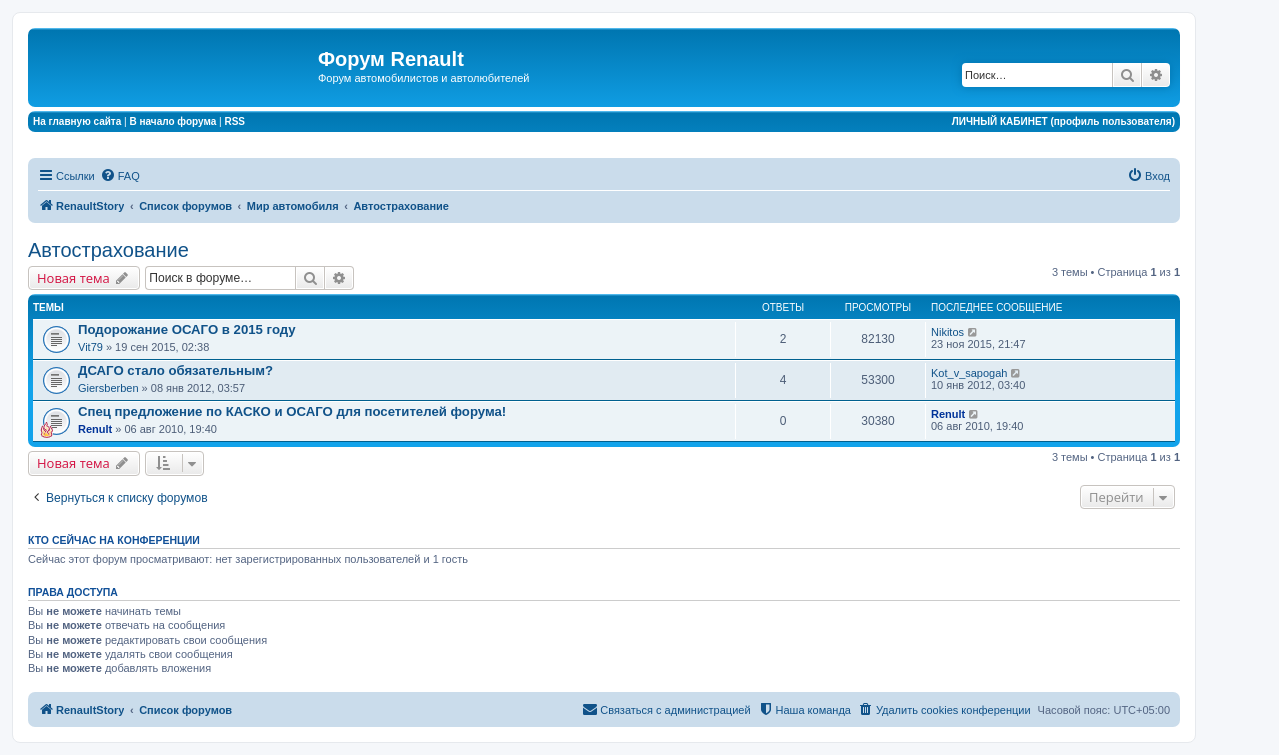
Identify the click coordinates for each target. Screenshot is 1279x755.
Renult (95, 429)
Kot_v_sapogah (969, 373)
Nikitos (947, 332)
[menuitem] (120, 176)
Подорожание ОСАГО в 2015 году (187, 329)
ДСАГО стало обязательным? (175, 370)
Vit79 (90, 347)
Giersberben (108, 388)
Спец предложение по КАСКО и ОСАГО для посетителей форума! (292, 411)
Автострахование (108, 250)
